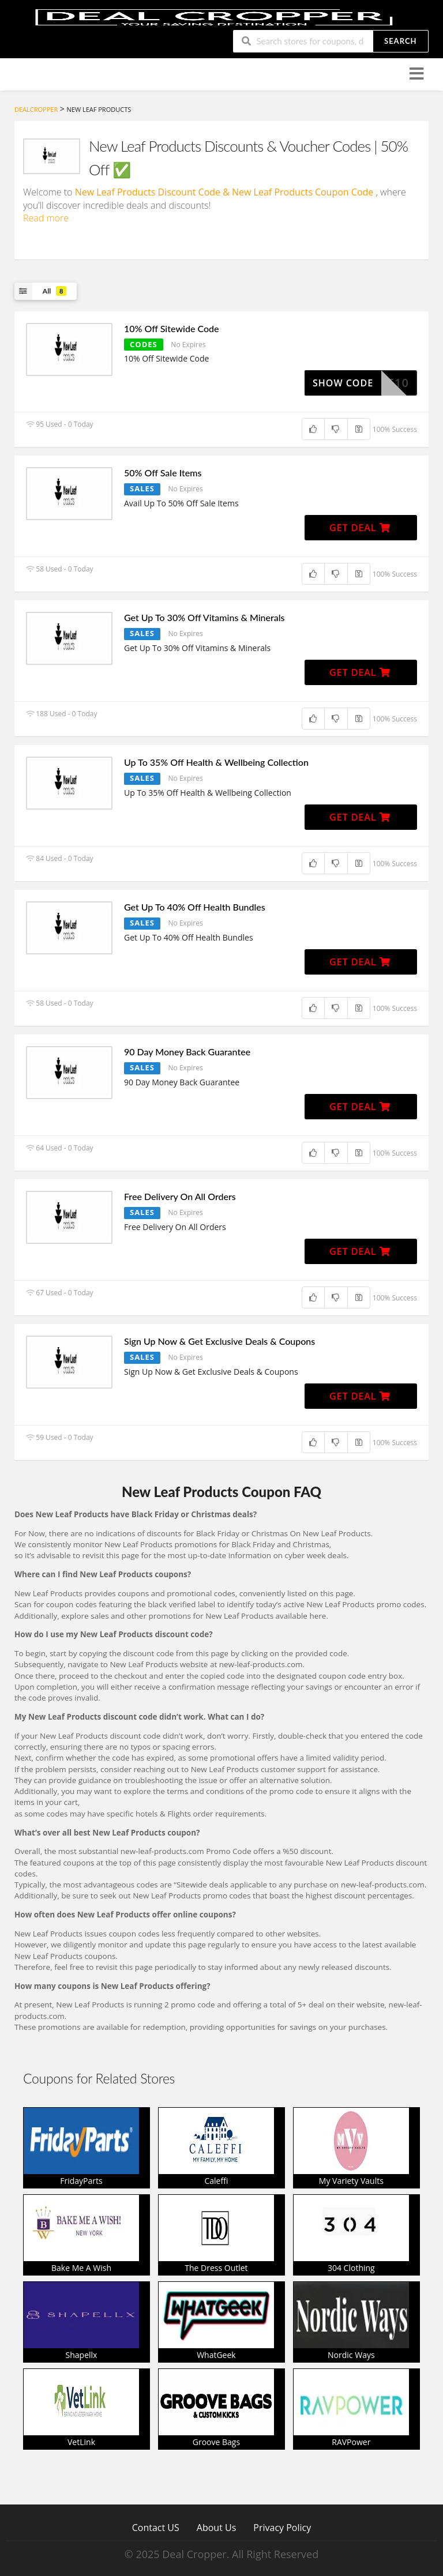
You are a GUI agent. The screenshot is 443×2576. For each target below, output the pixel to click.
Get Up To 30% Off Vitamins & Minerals (204, 617)
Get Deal (360, 527)
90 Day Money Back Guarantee (187, 1051)
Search (400, 41)
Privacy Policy (282, 2527)
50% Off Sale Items (162, 472)
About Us (216, 2527)
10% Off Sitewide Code (171, 328)
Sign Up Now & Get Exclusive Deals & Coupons (219, 1341)
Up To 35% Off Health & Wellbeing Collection (216, 762)
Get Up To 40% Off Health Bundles (194, 906)
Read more (46, 218)
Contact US (155, 2527)
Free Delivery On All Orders (180, 1196)
